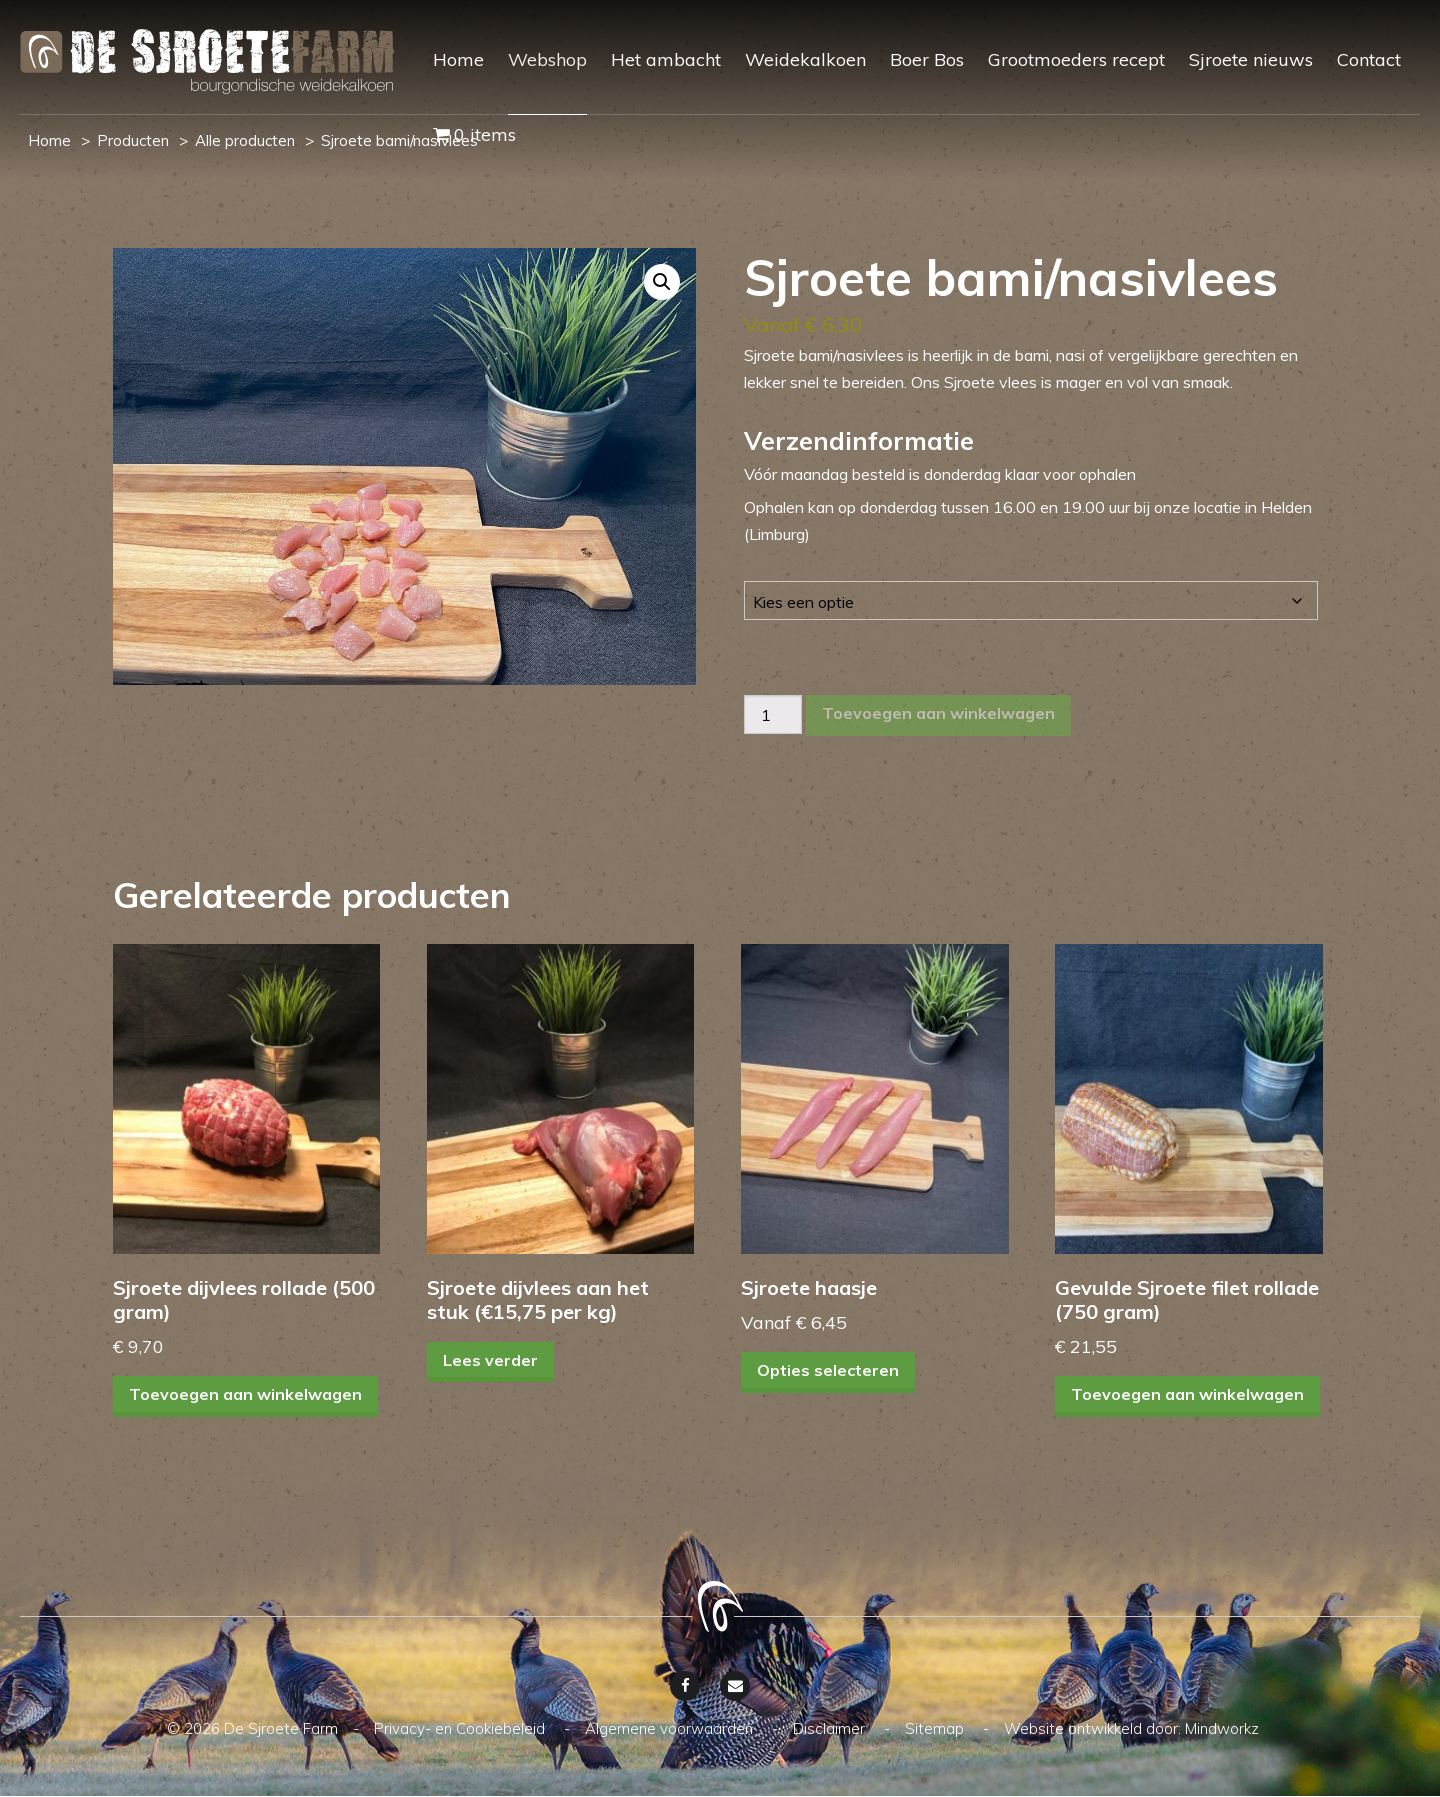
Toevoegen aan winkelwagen (938, 713)
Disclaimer (831, 1729)
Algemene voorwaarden (671, 1729)
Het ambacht (666, 59)
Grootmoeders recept (1076, 59)
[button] (662, 282)
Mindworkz (1222, 1729)
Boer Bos (927, 59)
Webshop (547, 59)
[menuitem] (446, 77)
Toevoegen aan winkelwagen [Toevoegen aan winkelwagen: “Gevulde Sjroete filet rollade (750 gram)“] (1187, 1396)
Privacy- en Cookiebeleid (461, 1729)
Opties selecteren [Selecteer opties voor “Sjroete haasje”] (828, 1372)
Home (458, 59)
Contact (1369, 59)
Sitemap (936, 1729)
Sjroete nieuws (1251, 59)
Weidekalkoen (805, 59)
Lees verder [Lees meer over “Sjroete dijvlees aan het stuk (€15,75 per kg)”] (490, 1360)
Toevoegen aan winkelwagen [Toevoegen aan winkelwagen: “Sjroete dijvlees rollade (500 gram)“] (245, 1396)
